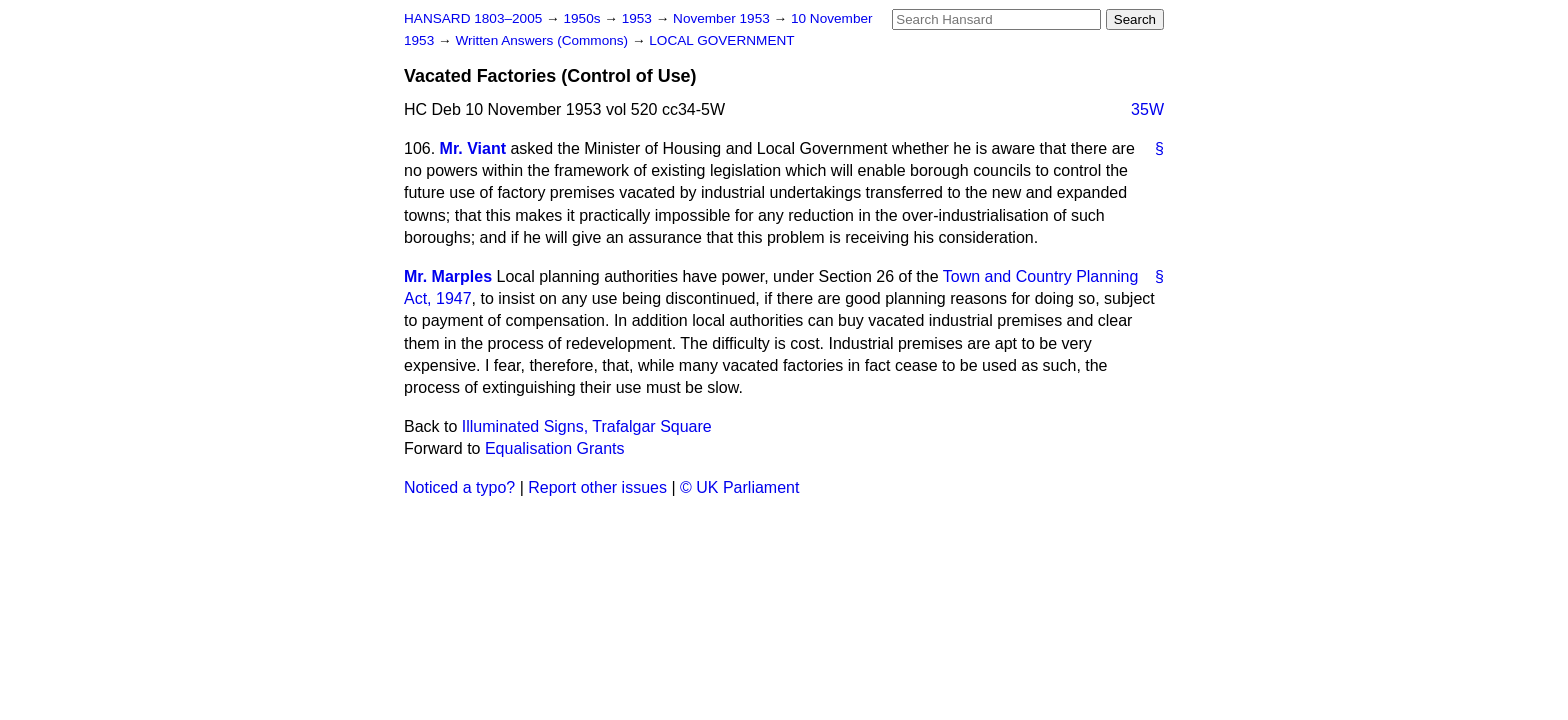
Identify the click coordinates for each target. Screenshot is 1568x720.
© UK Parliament (739, 487)
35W (1147, 109)
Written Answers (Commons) (543, 40)
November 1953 (723, 18)
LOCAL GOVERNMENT (721, 40)
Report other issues (597, 487)
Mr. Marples (448, 276)
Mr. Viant (473, 148)
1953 (639, 18)
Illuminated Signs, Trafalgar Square (587, 426)
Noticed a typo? (459, 487)
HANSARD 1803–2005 (473, 18)
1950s (583, 18)
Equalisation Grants (555, 448)
